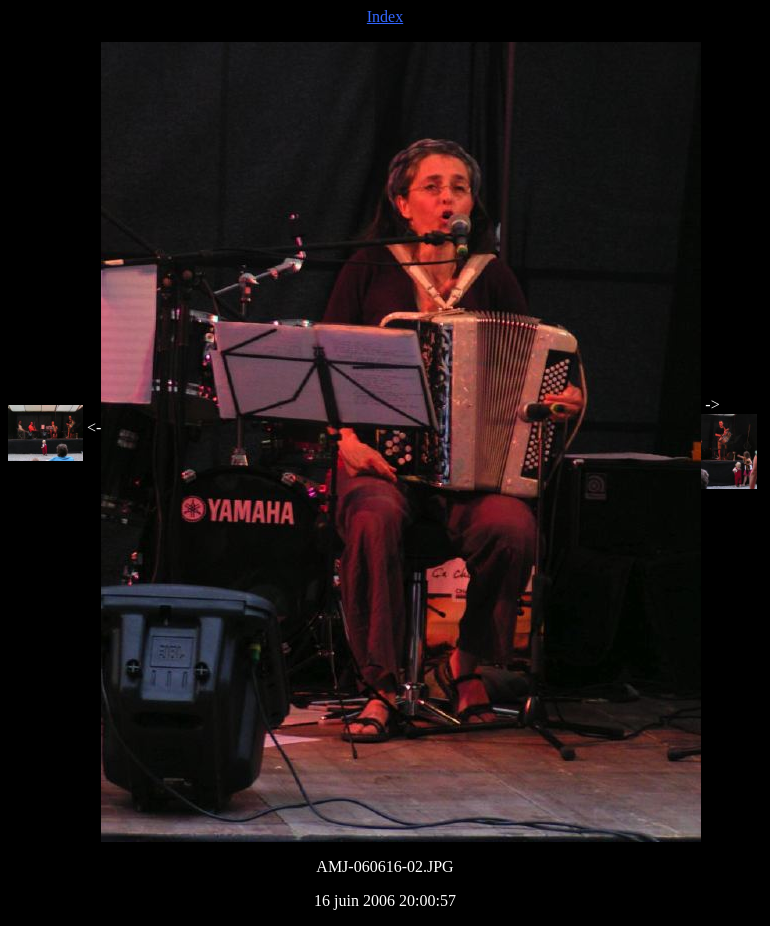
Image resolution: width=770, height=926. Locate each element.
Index (385, 16)
